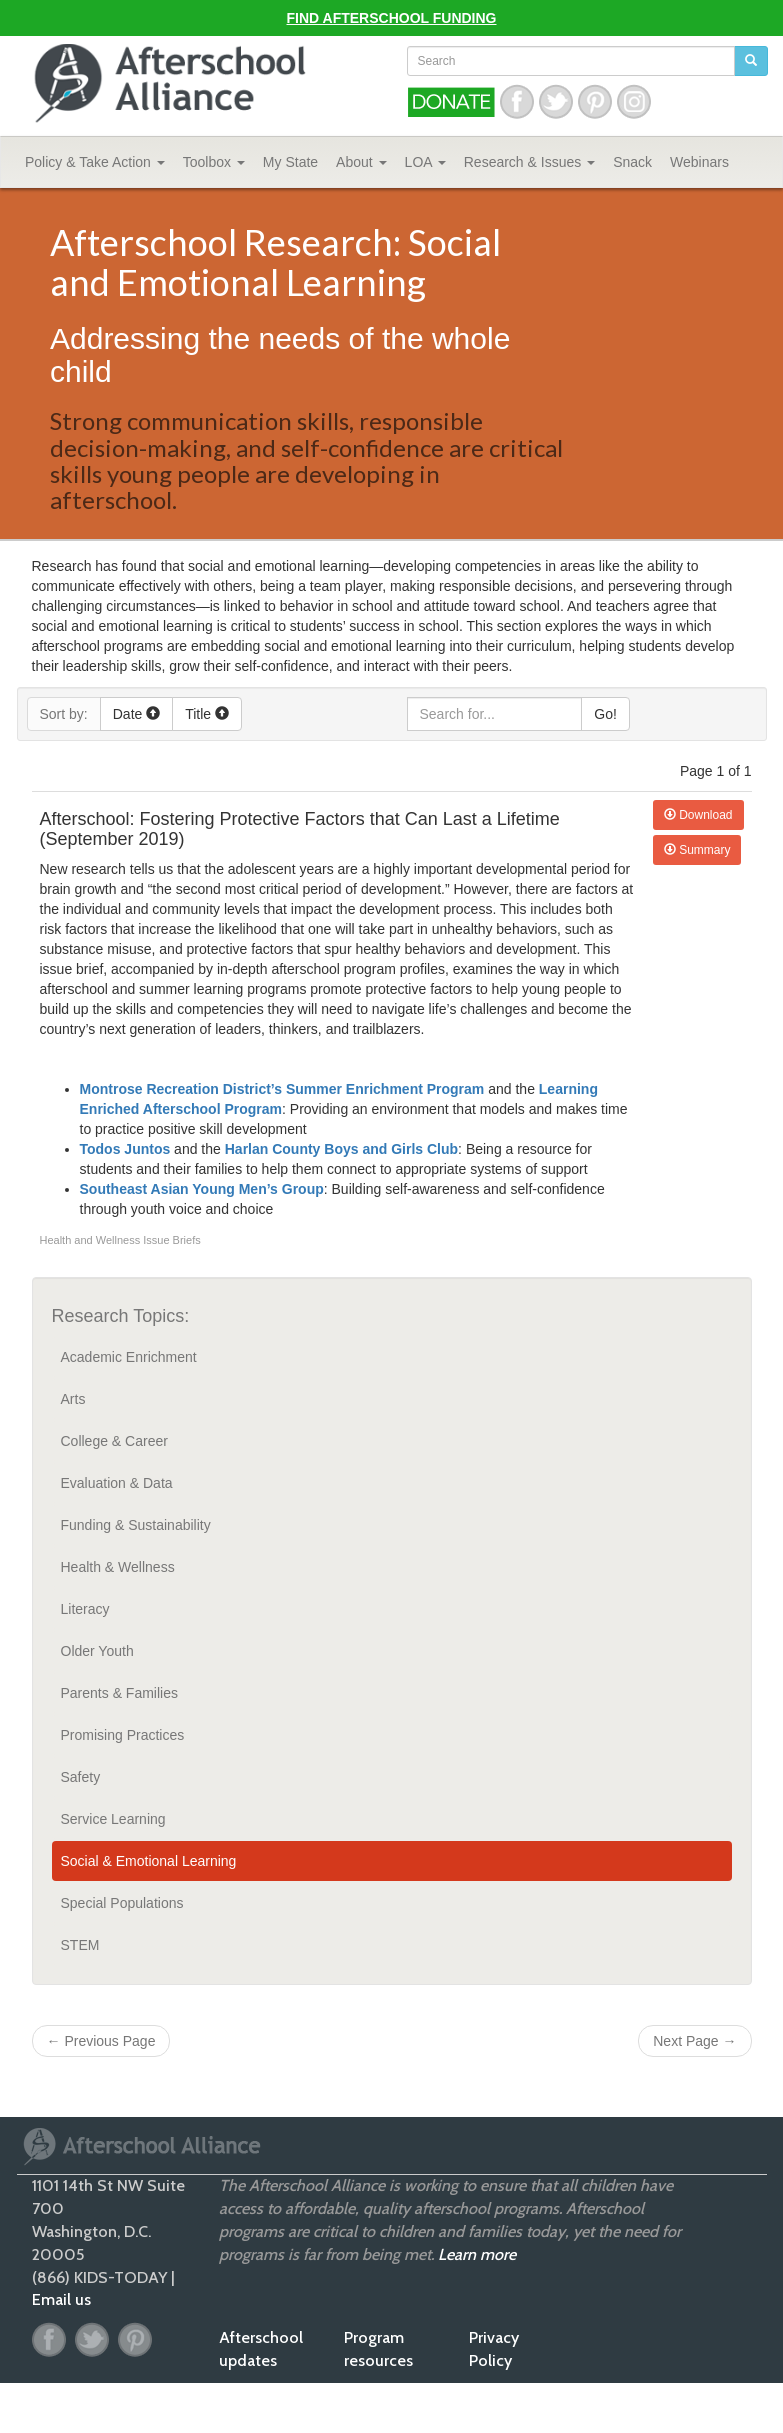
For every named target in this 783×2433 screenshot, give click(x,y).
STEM (80, 1945)
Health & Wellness (118, 1567)
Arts (73, 1399)
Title (207, 714)
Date (136, 714)
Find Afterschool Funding (392, 18)
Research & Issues (529, 162)
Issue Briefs (171, 1240)
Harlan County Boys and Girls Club (341, 1149)
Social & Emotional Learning (149, 1861)
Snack (632, 162)
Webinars (699, 162)
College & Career (114, 1441)
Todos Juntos (125, 1149)
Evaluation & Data (117, 1483)
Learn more (477, 2254)
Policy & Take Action (95, 162)
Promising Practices (123, 1735)
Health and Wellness (92, 1240)
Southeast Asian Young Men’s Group (202, 1189)
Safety (81, 1777)
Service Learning (113, 1819)
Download (698, 815)
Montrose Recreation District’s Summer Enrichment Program (282, 1089)
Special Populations (122, 1903)
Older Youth (97, 1651)
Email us (61, 2299)
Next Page (694, 2041)
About (361, 162)
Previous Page (101, 2041)
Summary (697, 850)
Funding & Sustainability (136, 1525)
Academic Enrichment (129, 1357)
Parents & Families (119, 1693)
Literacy (85, 1609)
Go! (605, 714)
